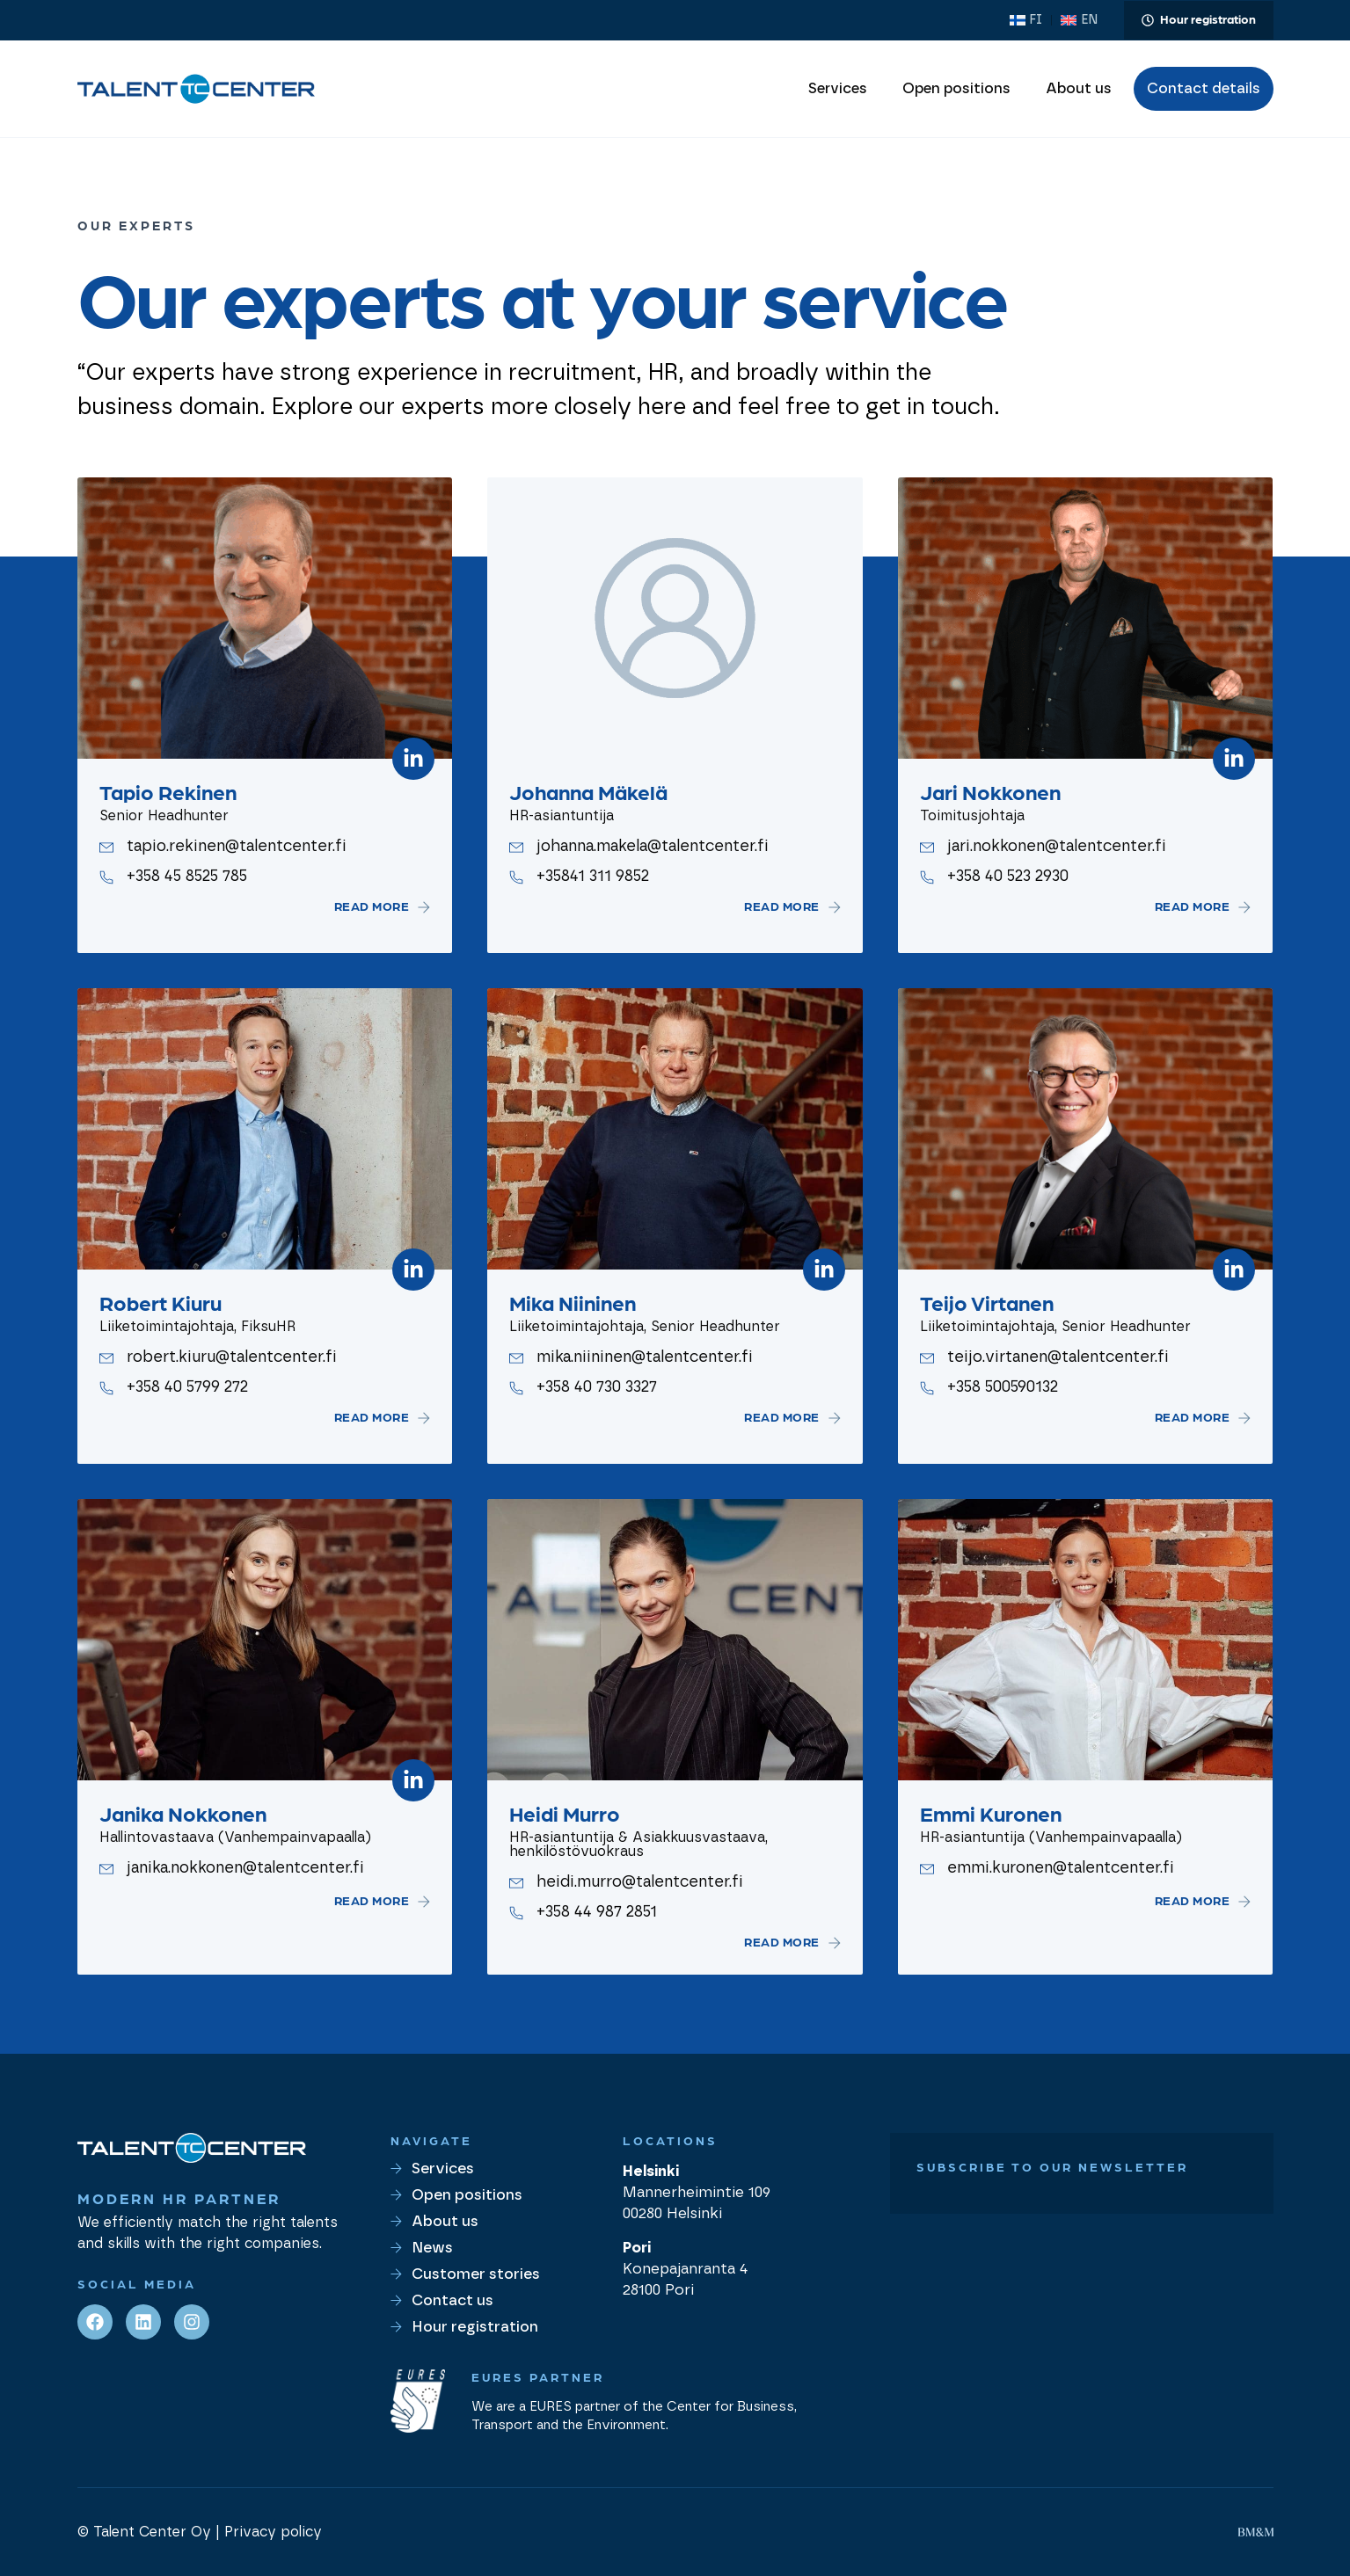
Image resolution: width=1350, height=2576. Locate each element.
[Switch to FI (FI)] (1026, 20)
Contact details (1203, 89)
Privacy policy (273, 2532)
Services (837, 89)
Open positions (956, 89)
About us (1079, 89)
